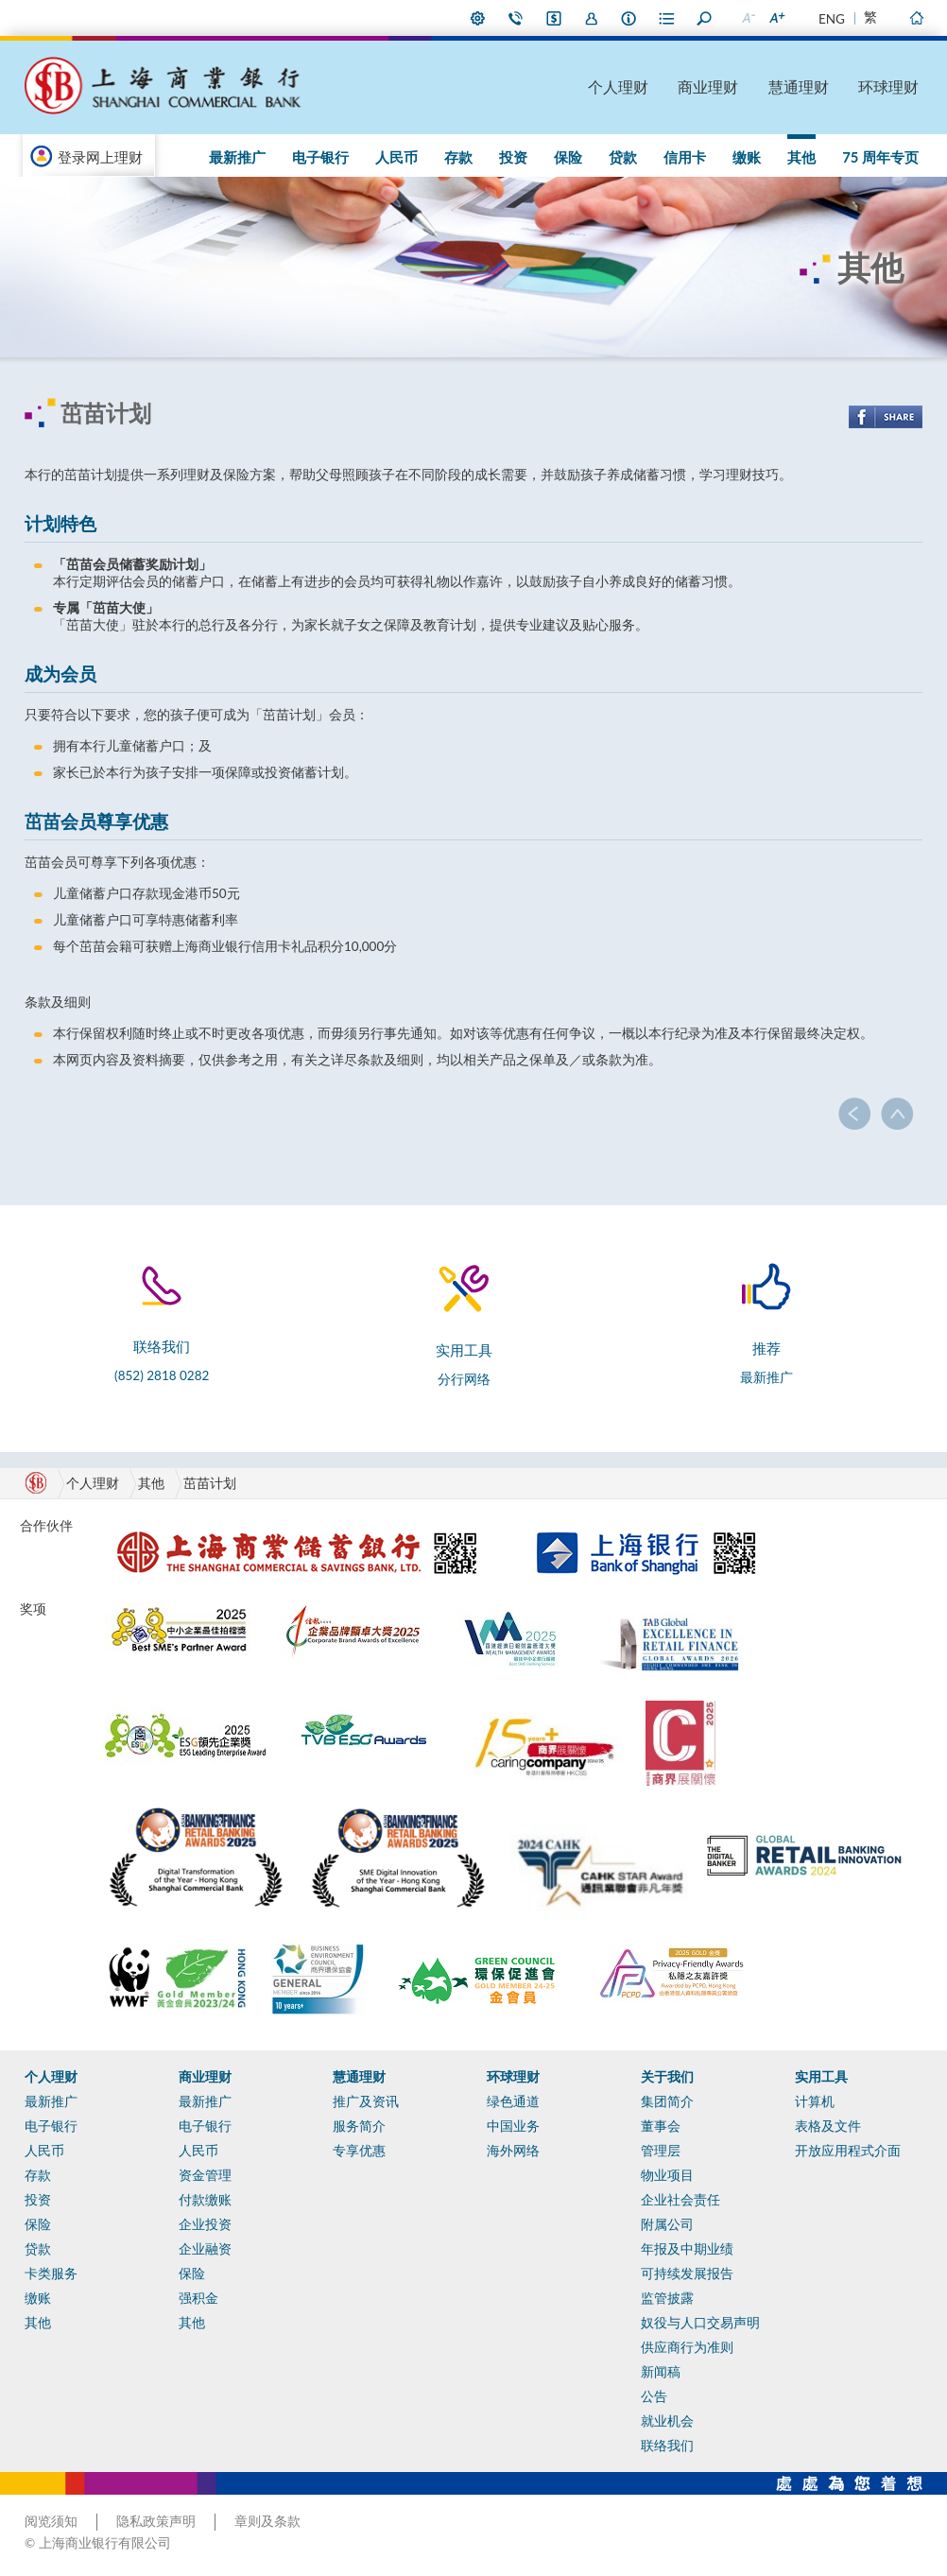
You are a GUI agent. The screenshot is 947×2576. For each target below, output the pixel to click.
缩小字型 (747, 18)
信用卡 (684, 156)
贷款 (623, 156)
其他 (801, 156)
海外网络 (513, 2150)
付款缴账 (205, 2199)
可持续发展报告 (687, 2273)
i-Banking (554, 18)
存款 (458, 156)
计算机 (815, 2101)
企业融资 (205, 2248)
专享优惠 (359, 2150)
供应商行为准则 (687, 2347)
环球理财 (888, 86)
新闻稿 (660, 2371)
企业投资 (205, 2224)
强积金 (198, 2298)
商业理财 (708, 86)
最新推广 (237, 156)
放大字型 (776, 18)
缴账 (746, 156)
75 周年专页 (880, 156)
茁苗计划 (209, 1483)
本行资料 (629, 18)
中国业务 (513, 2126)
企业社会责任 (680, 2199)
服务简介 (359, 2126)
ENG (831, 18)
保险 (568, 156)
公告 (654, 2396)
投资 (513, 156)
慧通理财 (798, 86)
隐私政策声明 (156, 2521)
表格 (667, 18)
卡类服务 (51, 2273)
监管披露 (667, 2298)
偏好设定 (478, 18)
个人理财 (618, 86)
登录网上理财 (100, 156)
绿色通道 (513, 2101)
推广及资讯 (366, 2101)
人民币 (396, 156)
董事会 (660, 2126)
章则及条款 (267, 2521)
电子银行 (320, 156)
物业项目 (667, 2175)
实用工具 (821, 2076)
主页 (916, 18)
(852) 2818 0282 (161, 1375)
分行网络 (464, 1379)
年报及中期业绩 (687, 2248)
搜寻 (705, 18)
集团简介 (667, 2101)
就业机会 (667, 2421)
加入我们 (592, 18)
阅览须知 (51, 2521)
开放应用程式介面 (848, 2150)
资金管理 (205, 2175)
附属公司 (667, 2224)
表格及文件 (828, 2126)
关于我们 (667, 2076)
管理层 (660, 2150)
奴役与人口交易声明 (700, 2322)
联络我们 (516, 18)
